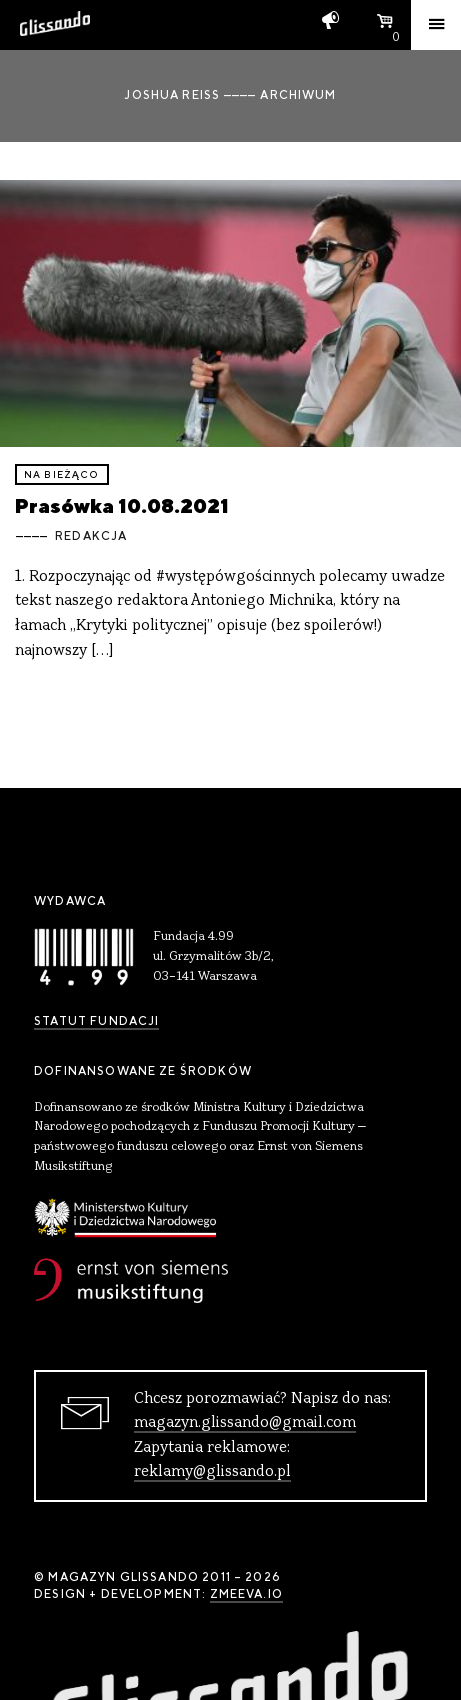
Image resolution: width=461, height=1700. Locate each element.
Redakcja (91, 536)
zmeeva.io (246, 1594)
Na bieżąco (62, 474)
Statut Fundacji (96, 1021)
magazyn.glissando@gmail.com (245, 1423)
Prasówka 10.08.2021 (122, 505)
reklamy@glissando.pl (212, 1472)
